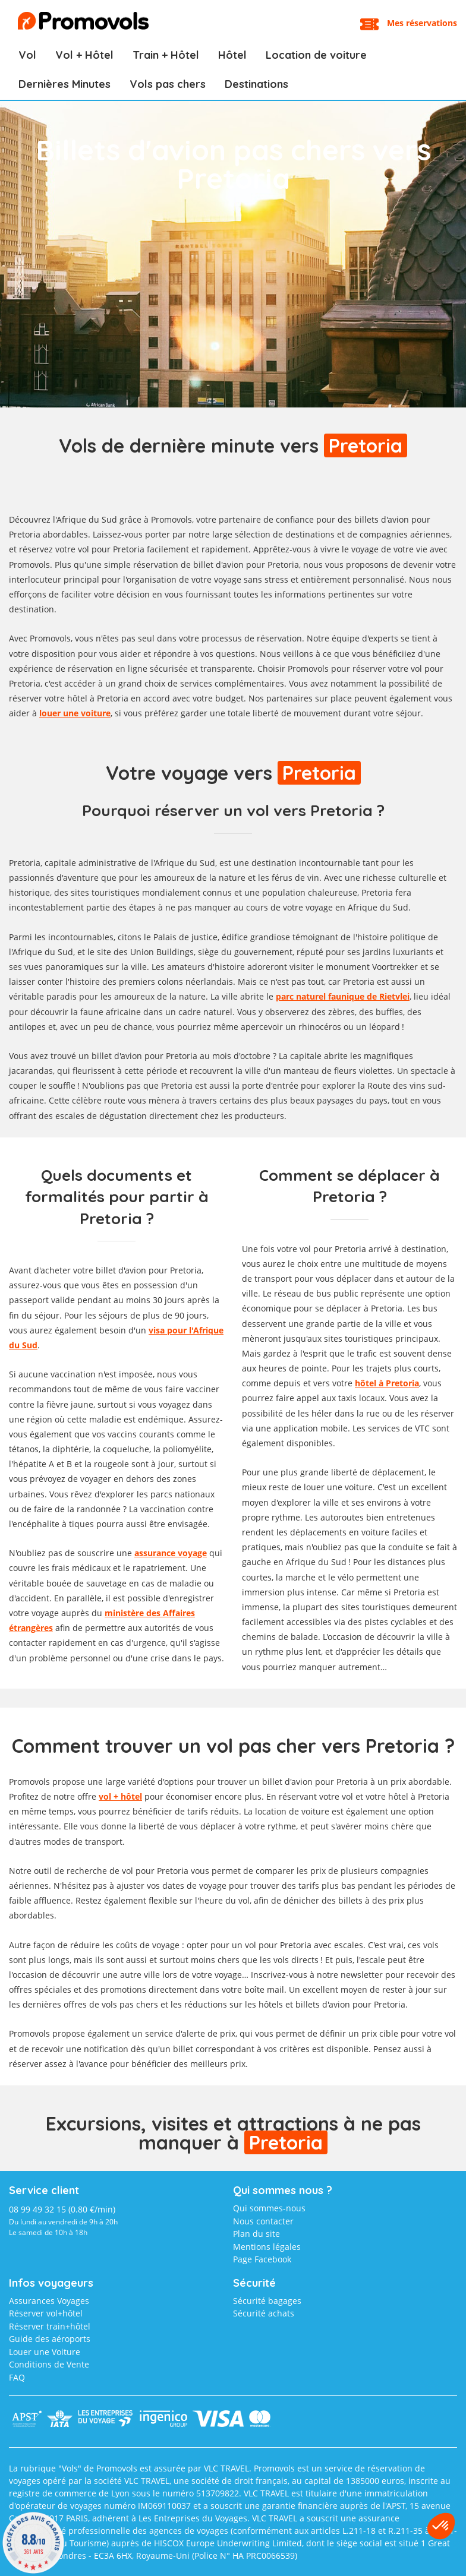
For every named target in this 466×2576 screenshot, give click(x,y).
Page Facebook (262, 2259)
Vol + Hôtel (84, 55)
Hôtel (232, 55)
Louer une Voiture (44, 2351)
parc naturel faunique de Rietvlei (343, 996)
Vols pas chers (168, 84)
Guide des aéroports (49, 2338)
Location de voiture (316, 55)
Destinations (256, 84)
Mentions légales (267, 2246)
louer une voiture (75, 713)
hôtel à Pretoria (387, 1383)
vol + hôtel (120, 1796)
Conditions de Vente (49, 2364)
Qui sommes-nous (269, 2208)
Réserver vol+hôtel (46, 2313)
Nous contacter (263, 2221)
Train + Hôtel (166, 55)
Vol (27, 55)
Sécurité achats (263, 2313)
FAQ (17, 2377)
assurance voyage (170, 1553)
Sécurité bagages (267, 2300)
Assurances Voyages (49, 2300)
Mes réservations (422, 23)
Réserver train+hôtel (49, 2326)
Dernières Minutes (64, 84)
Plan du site (256, 2233)
